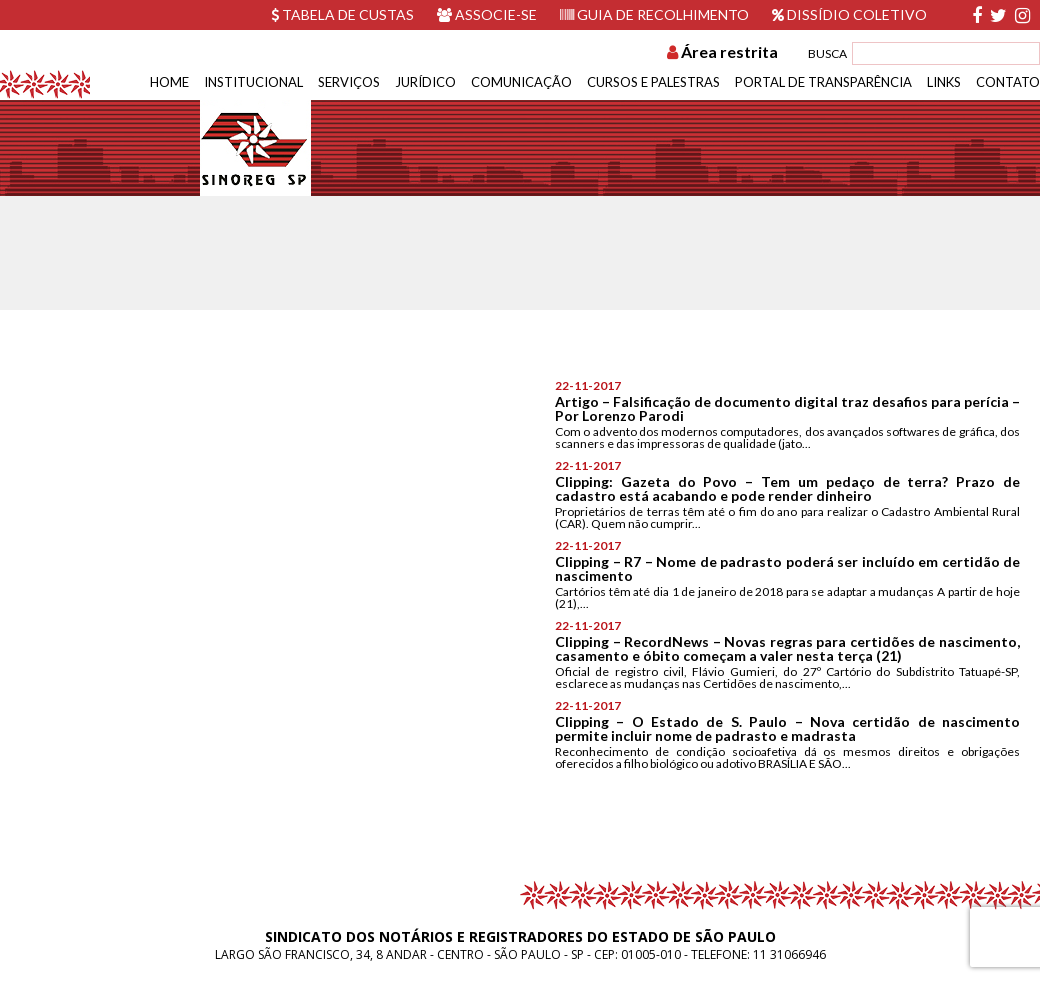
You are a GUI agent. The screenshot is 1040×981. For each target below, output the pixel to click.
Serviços (349, 82)
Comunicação (521, 82)
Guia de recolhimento (654, 14)
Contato (1008, 82)
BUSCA (827, 53)
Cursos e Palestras (653, 82)
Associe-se (487, 14)
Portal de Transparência (823, 82)
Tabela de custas (342, 14)
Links (944, 82)
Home (169, 82)
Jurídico (425, 82)
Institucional (253, 82)
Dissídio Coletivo (849, 14)
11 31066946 (789, 954)
